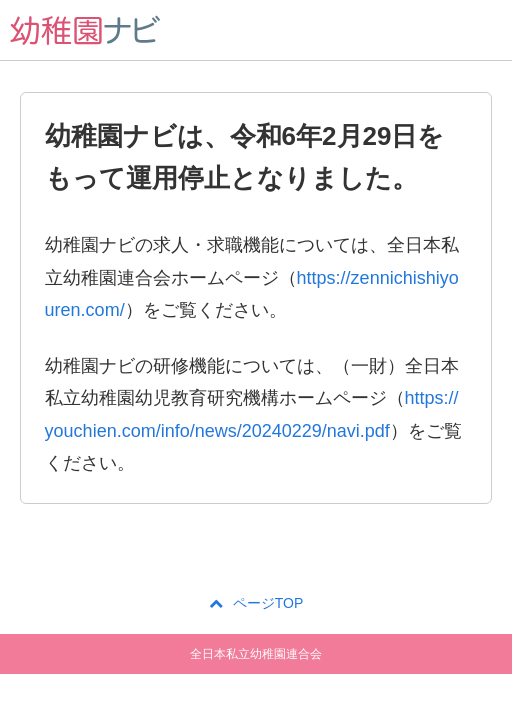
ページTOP (256, 603)
